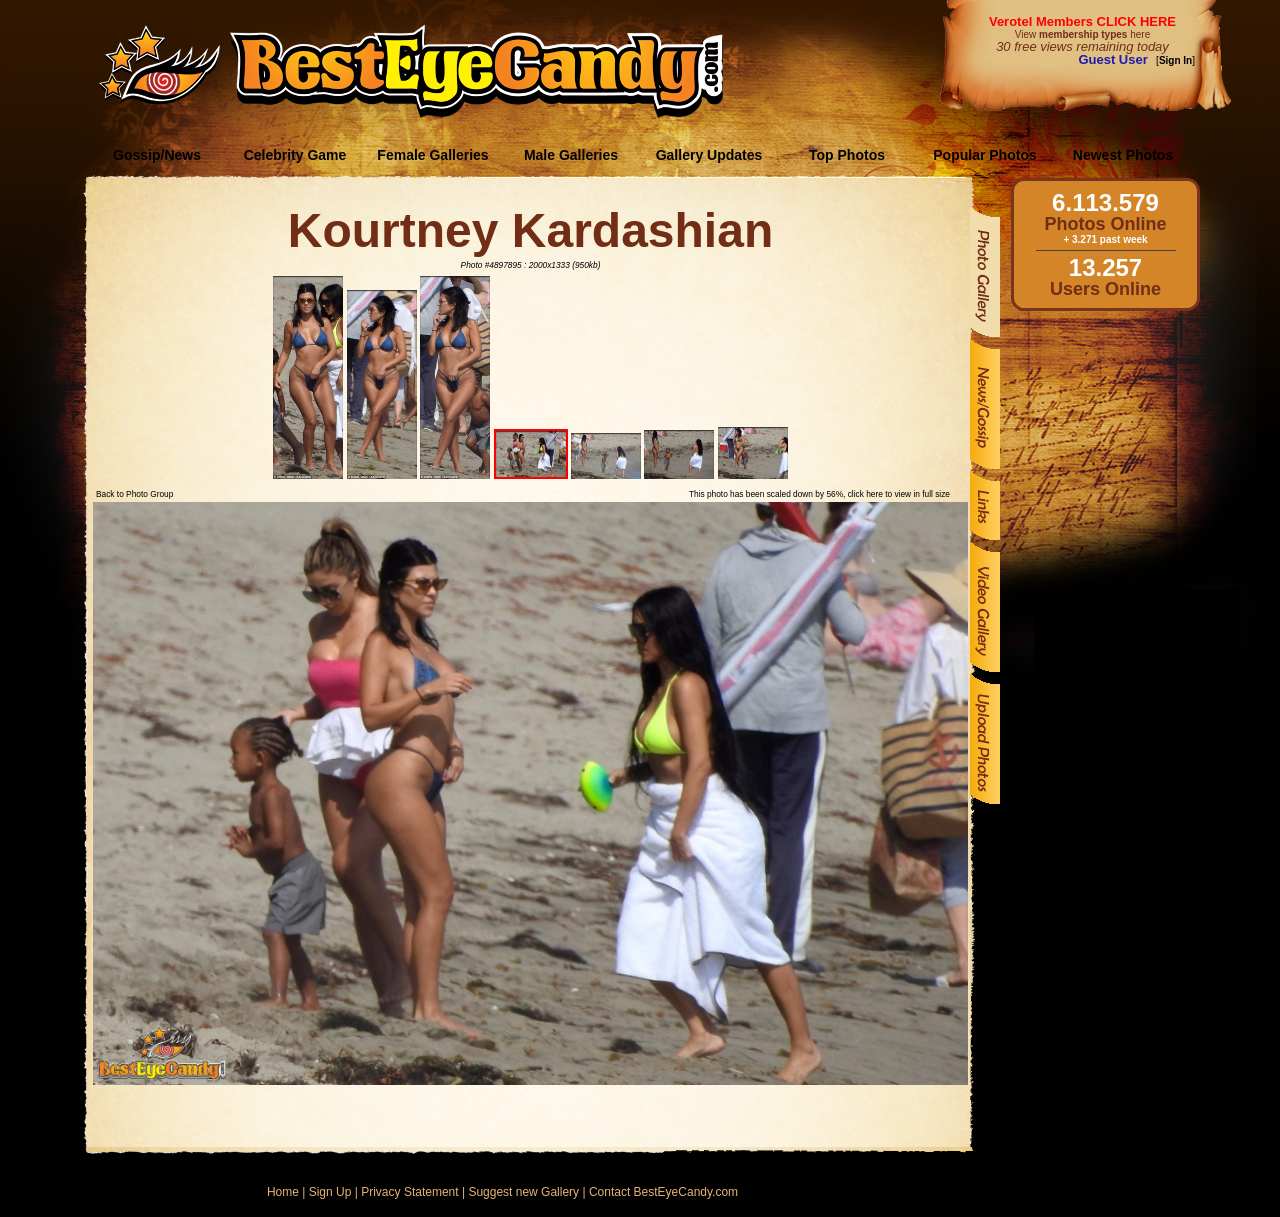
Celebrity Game (295, 155)
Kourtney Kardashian (530, 230)
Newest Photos (1123, 155)
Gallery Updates (709, 155)
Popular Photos (984, 155)
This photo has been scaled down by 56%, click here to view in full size (819, 494)
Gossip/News (157, 155)
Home (283, 1192)
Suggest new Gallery (523, 1192)
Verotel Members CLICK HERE (1082, 21)
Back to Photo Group (134, 494)
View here (1082, 34)
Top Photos (847, 155)
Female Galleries (432, 155)
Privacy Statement (409, 1192)
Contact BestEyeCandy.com (663, 1192)
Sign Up (330, 1192)
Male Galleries (571, 155)
